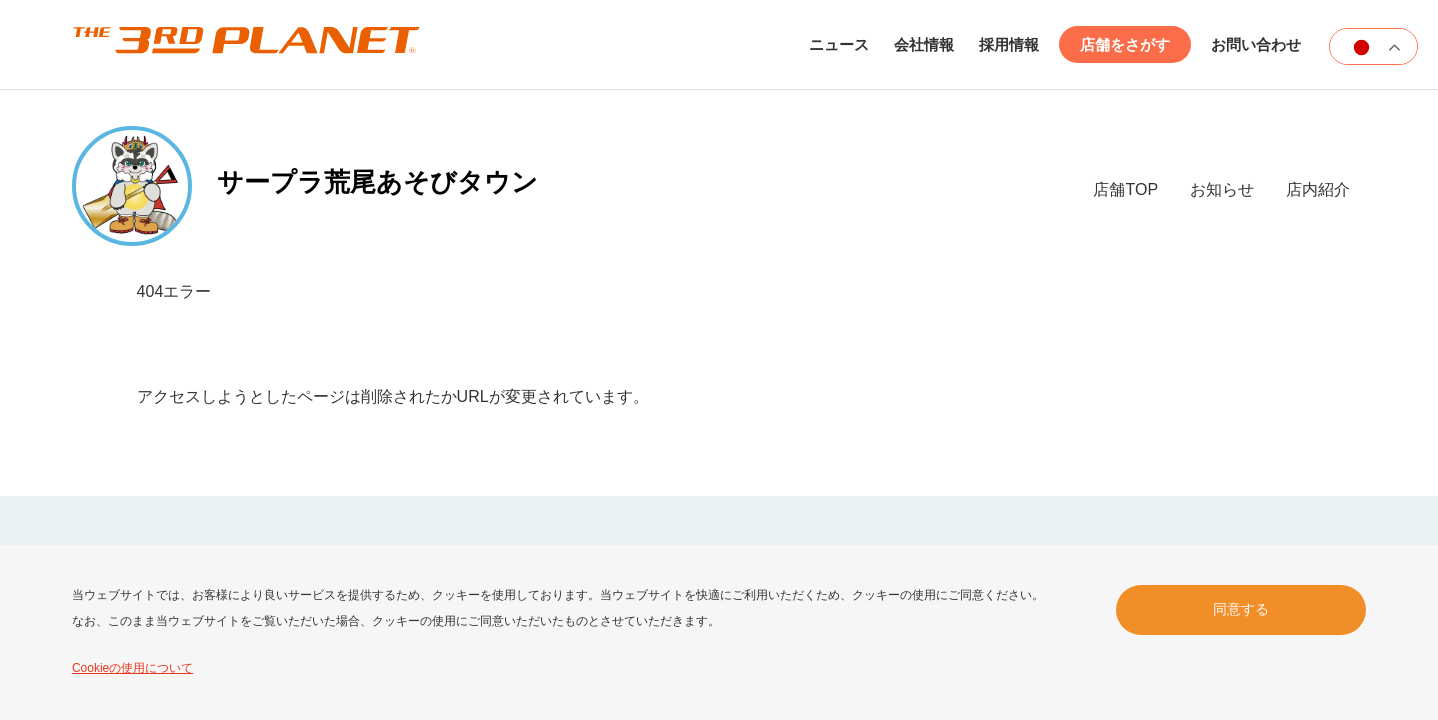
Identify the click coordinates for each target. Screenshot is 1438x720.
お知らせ (1222, 189)
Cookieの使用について (132, 668)
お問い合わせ (1256, 44)
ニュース (839, 44)
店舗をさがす (1125, 44)
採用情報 (1009, 44)
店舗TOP (1125, 189)
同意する (1241, 609)
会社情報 (924, 44)
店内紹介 (1318, 189)
